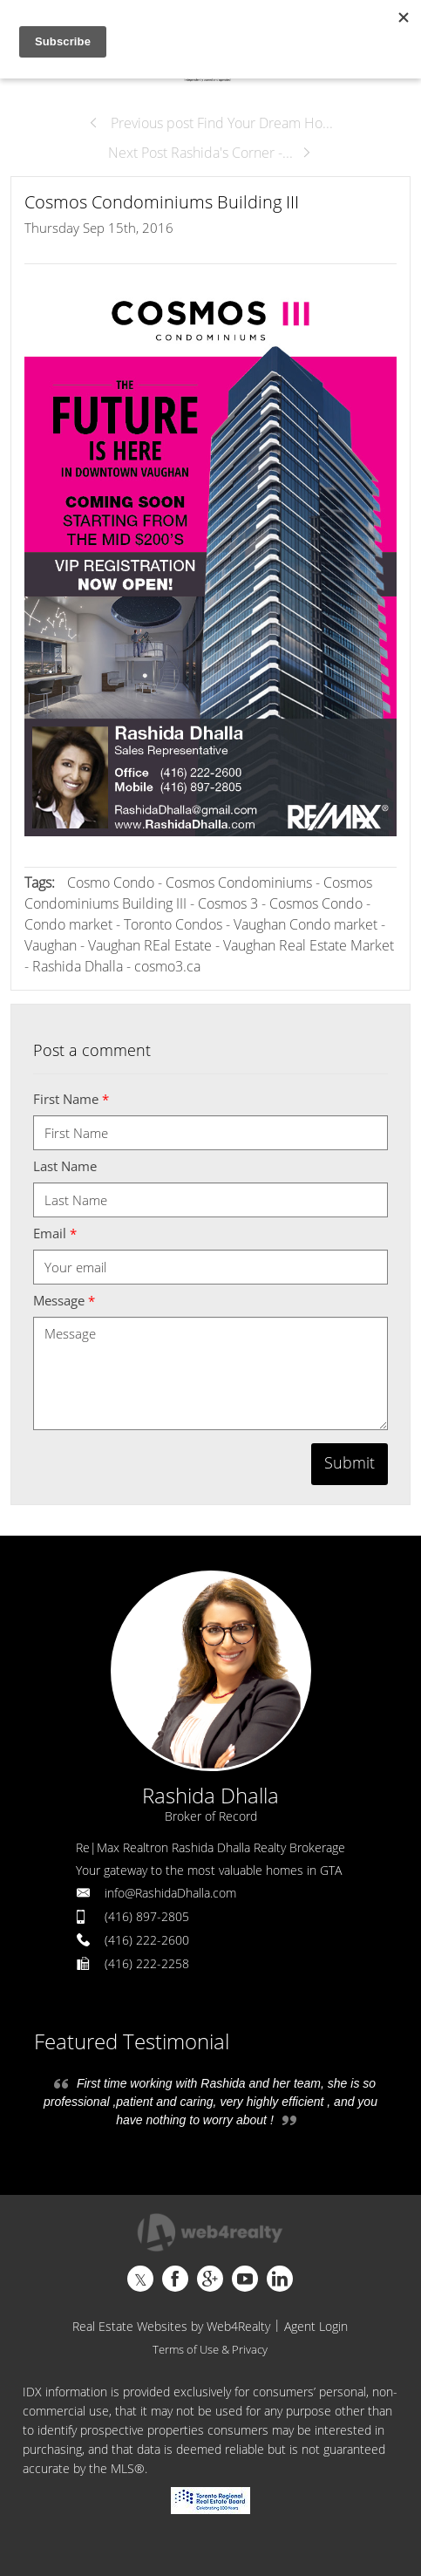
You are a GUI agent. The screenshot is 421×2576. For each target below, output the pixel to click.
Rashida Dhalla (77, 966)
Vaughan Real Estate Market (308, 945)
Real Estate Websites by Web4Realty (171, 2326)
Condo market (68, 924)
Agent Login (316, 2326)
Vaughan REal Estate (150, 945)
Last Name (65, 1166)
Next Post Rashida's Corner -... (210, 152)
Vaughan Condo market (305, 924)
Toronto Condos (173, 924)
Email (55, 1233)
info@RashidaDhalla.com (170, 1892)
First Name (71, 1098)
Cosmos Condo (316, 903)
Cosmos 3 (228, 903)
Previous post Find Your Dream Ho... (210, 123)
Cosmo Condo (110, 882)
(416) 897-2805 (147, 1916)
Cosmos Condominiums (241, 882)
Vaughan (50, 945)
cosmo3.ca (167, 966)
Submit (349, 1462)
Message (64, 1300)
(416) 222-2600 (147, 1940)
